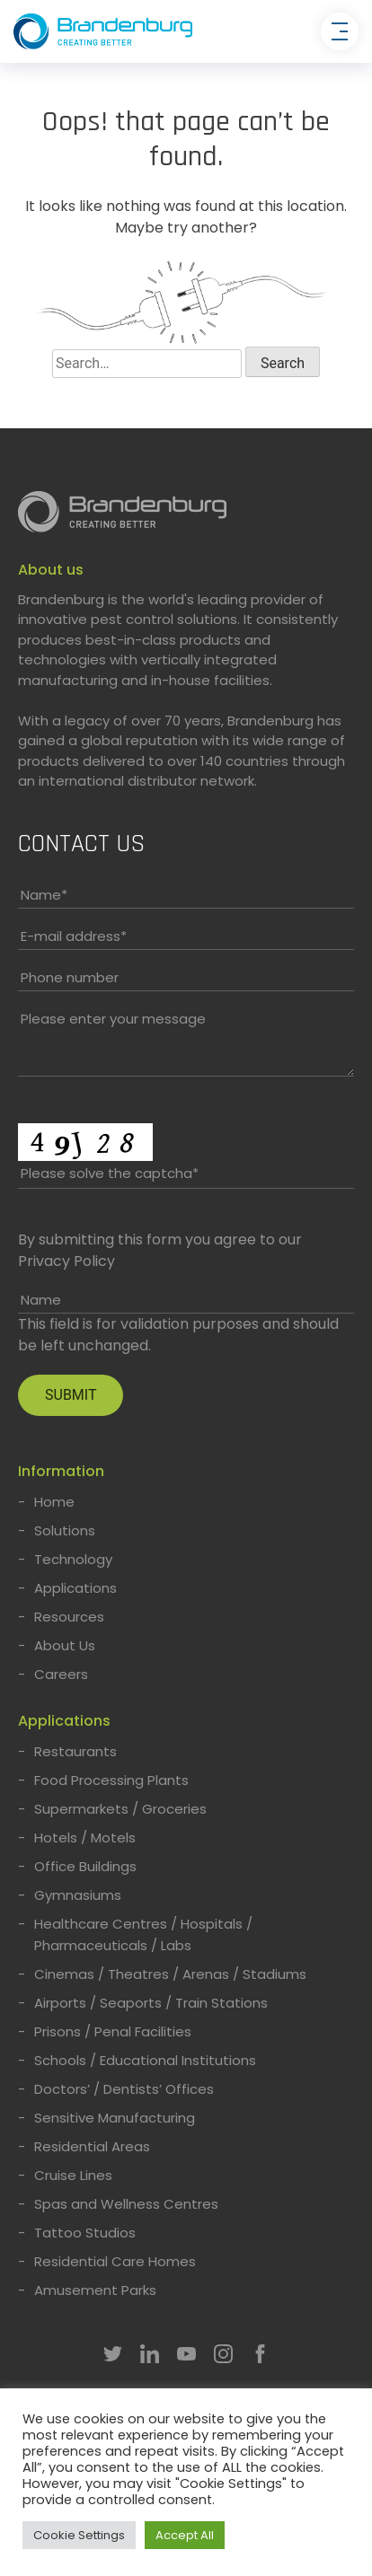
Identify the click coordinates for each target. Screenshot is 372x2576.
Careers (61, 1674)
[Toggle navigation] (340, 31)
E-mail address (74, 936)
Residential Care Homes (115, 2261)
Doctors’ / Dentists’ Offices (124, 2088)
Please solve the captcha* (110, 1173)
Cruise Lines (73, 2175)
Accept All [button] (184, 2535)
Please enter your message (113, 1018)
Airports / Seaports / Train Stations (151, 2002)
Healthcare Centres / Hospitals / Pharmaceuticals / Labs (143, 1934)
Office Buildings (85, 1866)
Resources (69, 1616)
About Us (64, 1645)
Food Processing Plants (111, 1780)
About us (51, 569)
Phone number (70, 977)
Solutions (64, 1530)
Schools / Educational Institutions (145, 2060)
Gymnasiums (77, 1895)
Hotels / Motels (85, 1837)
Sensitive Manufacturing (114, 2117)
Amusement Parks (95, 2290)
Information (61, 1471)
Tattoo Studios (85, 2232)
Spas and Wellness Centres (126, 2203)
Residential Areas (92, 2146)
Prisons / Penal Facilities (112, 2031)
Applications (75, 1587)
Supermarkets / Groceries (120, 1808)
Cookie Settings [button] (79, 2535)
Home (54, 1501)
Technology (73, 1559)
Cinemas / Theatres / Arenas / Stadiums (170, 1974)
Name (44, 894)
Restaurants (75, 1751)
